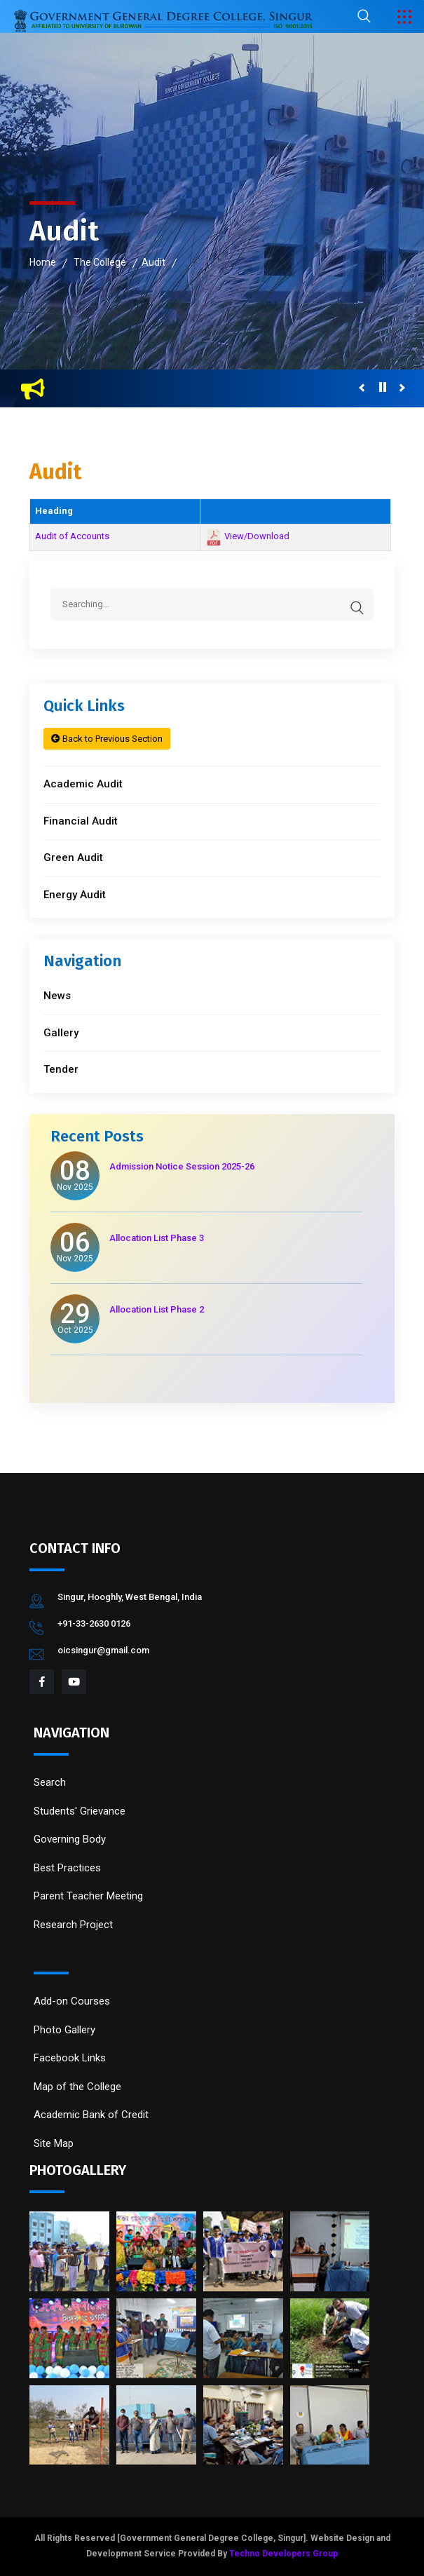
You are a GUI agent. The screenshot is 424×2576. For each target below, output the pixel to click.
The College (100, 262)
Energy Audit (74, 894)
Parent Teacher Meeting (88, 1896)
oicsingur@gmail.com (103, 1650)
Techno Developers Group (283, 2553)
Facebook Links (70, 2058)
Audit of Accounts (72, 536)
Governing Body (70, 1839)
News (57, 995)
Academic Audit (83, 784)
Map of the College (77, 2086)
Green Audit (73, 857)
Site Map (54, 2143)
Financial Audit (80, 821)
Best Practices (67, 1868)
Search (50, 1782)
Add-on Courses (72, 2001)
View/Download (256, 536)
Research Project (73, 1924)
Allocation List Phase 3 (156, 1238)
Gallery (60, 1032)
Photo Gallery (64, 2029)
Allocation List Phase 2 (156, 1309)
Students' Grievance (79, 1811)
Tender (60, 1069)
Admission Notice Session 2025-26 (181, 1166)
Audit (153, 262)
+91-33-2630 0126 (93, 1623)
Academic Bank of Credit (91, 2114)
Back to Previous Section (107, 738)
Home (42, 262)
